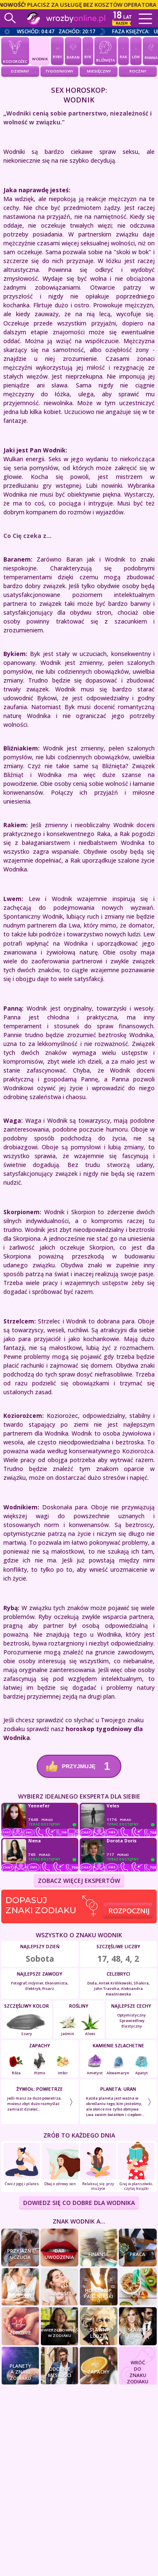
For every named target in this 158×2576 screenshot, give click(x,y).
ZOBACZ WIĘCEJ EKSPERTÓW (79, 1881)
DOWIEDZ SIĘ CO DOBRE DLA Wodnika (79, 2203)
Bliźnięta (105, 50)
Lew (136, 50)
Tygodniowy (59, 71)
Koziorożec (15, 50)
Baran (73, 50)
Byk (87, 50)
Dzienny (20, 71)
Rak (123, 50)
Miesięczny (99, 71)
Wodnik (40, 50)
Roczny (137, 71)
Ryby (57, 50)
